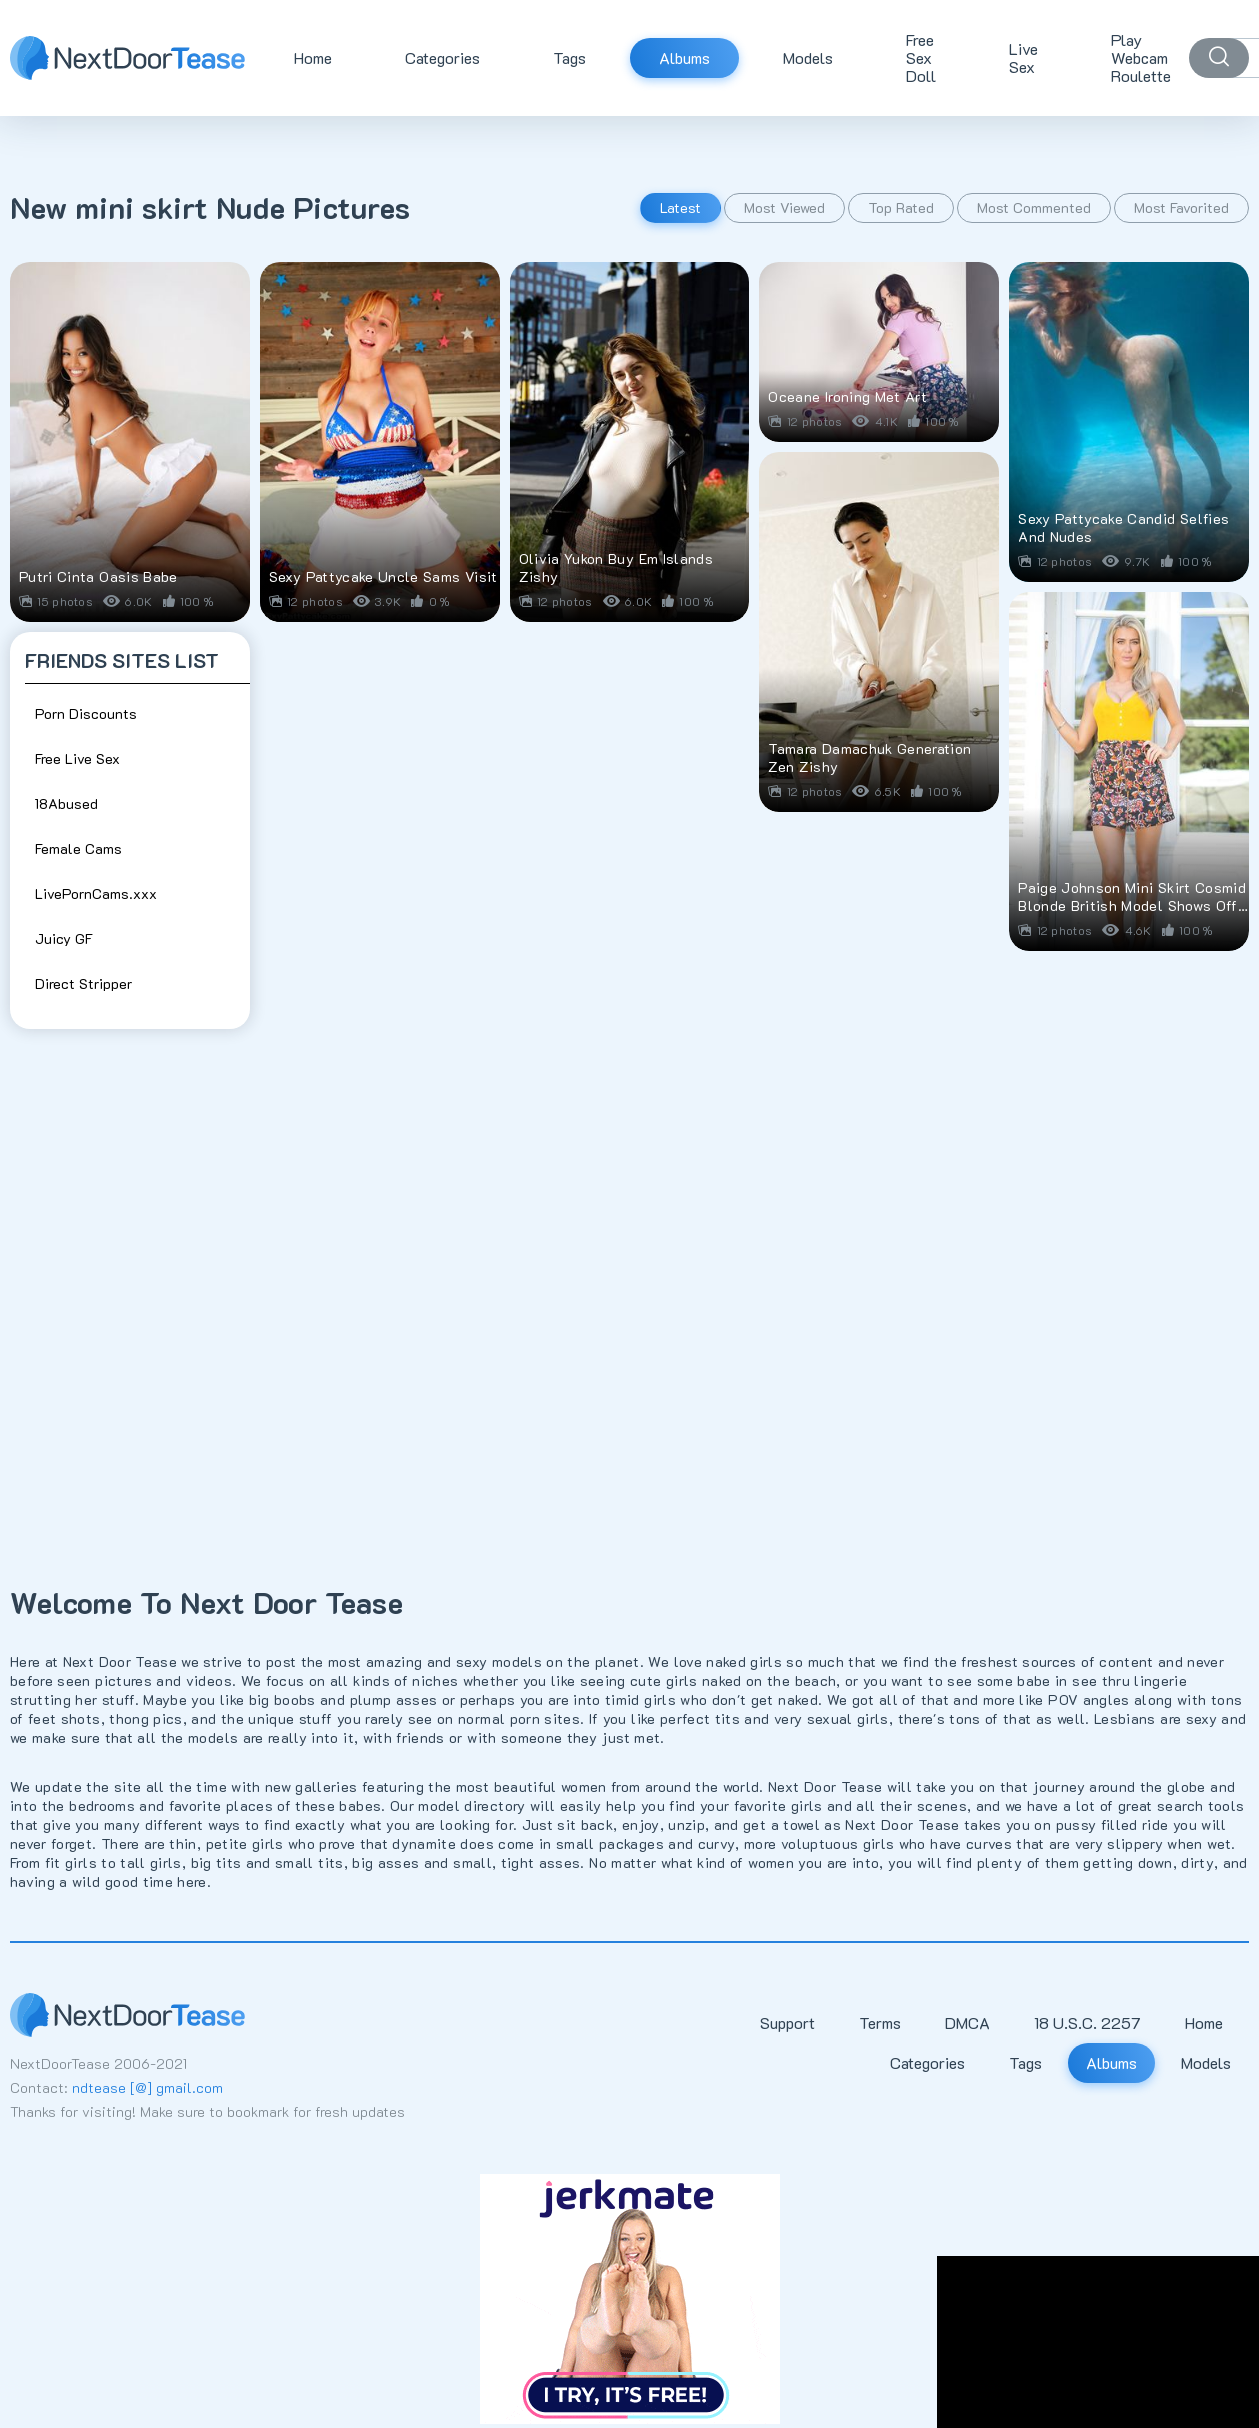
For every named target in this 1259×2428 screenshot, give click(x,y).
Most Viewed (784, 207)
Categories (442, 57)
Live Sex (1023, 57)
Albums (684, 57)
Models (808, 57)
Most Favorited (1181, 207)
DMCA (967, 2022)
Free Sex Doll (921, 57)
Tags (569, 57)
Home (313, 57)
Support (787, 2022)
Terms (880, 2022)
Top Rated (901, 207)
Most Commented (1034, 207)
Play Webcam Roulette (1141, 57)
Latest (680, 207)
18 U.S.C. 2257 (1087, 2022)
